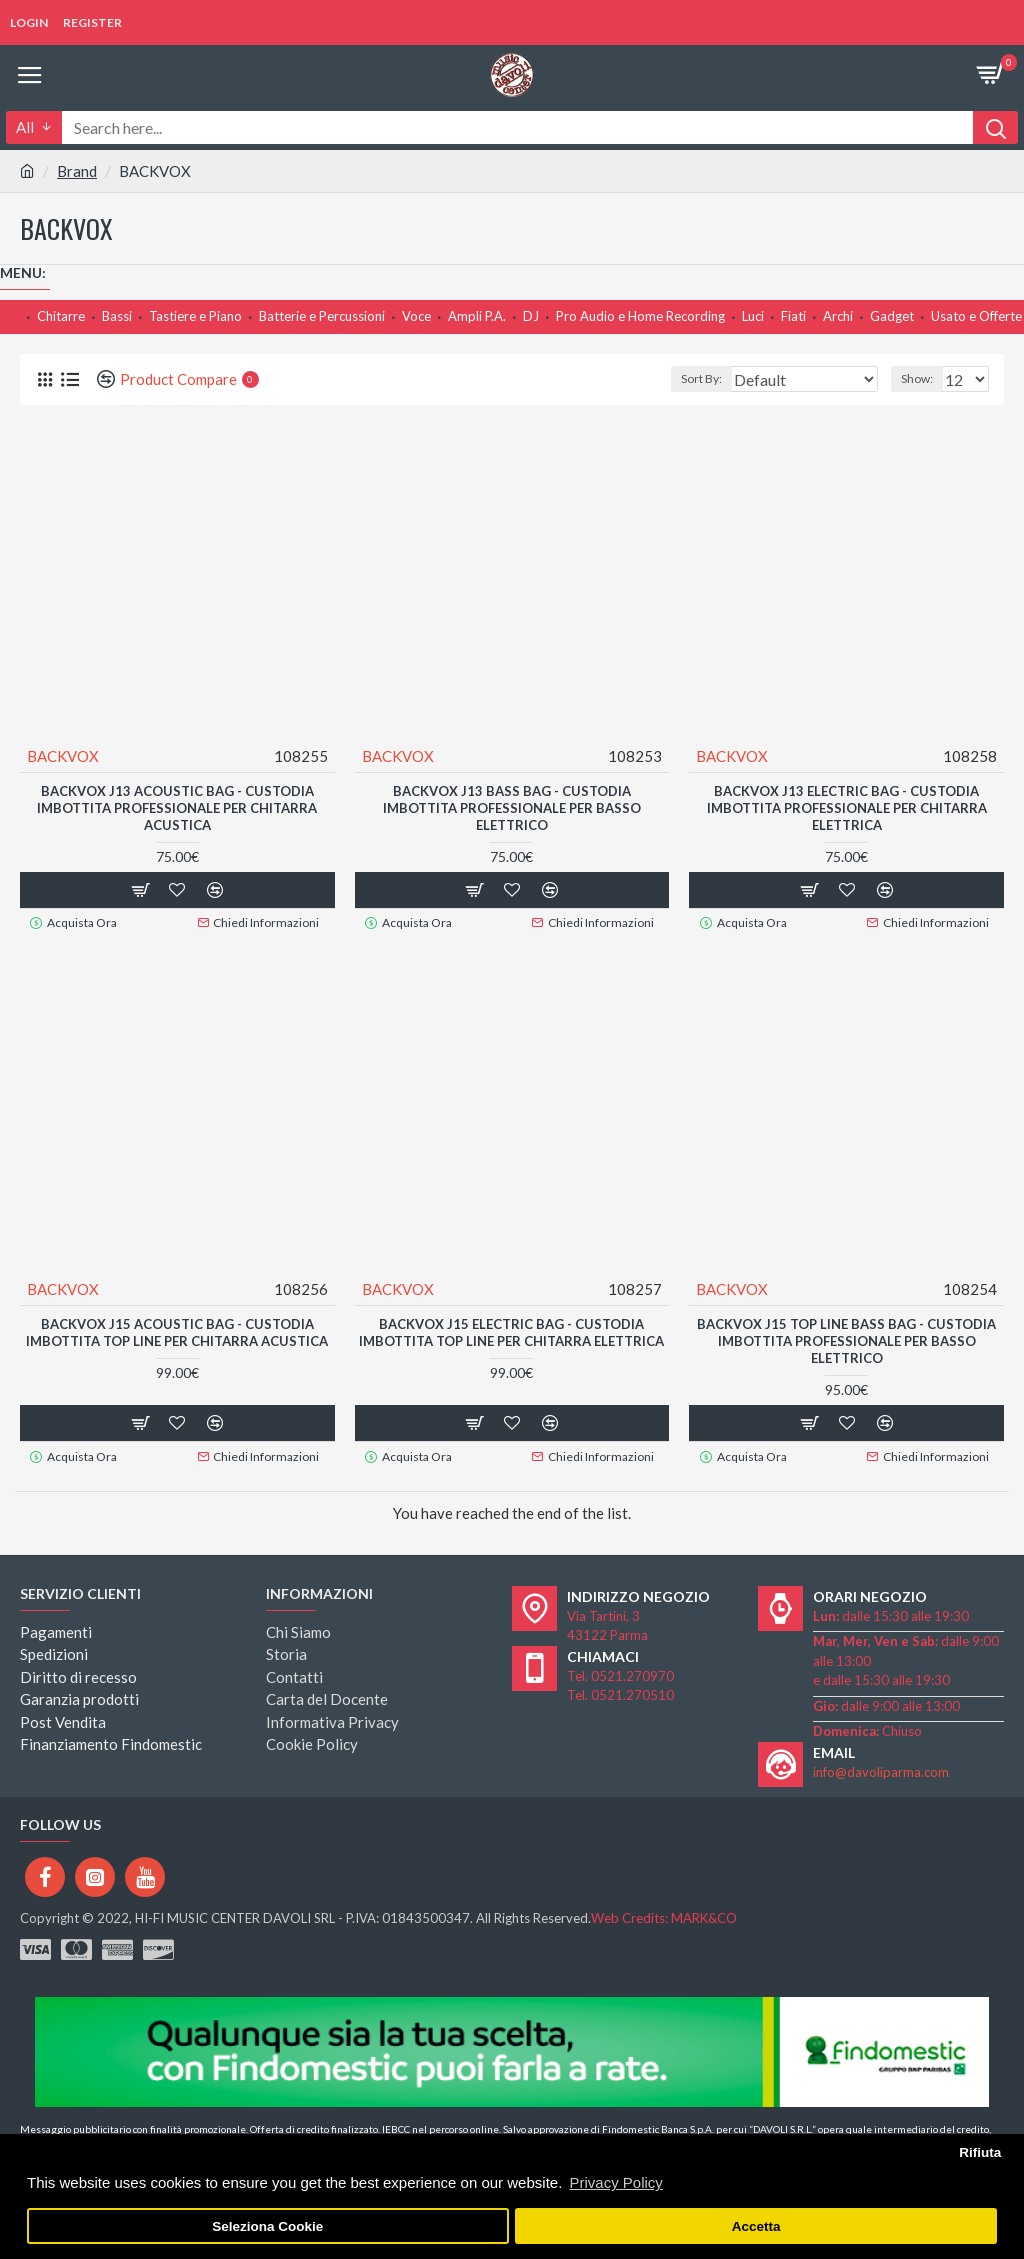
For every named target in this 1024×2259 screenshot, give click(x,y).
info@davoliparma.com (881, 1769)
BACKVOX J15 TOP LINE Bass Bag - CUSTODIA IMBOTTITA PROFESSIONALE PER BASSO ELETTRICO (846, 1340)
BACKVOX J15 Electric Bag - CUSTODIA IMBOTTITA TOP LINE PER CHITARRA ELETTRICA (511, 1331)
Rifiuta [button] (980, 2152)
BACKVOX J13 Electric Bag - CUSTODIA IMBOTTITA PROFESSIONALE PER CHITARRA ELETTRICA (847, 808)
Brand (77, 171)
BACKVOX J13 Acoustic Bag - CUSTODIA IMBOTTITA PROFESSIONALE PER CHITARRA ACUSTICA (177, 808)
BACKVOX (63, 756)
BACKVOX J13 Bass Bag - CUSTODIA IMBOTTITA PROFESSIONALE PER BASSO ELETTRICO (512, 808)
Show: (917, 378)
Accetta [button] (756, 2226)
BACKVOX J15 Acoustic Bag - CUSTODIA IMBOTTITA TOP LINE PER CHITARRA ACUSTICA (177, 1331)
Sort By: (701, 378)
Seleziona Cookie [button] (267, 2226)
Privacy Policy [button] (615, 2182)
